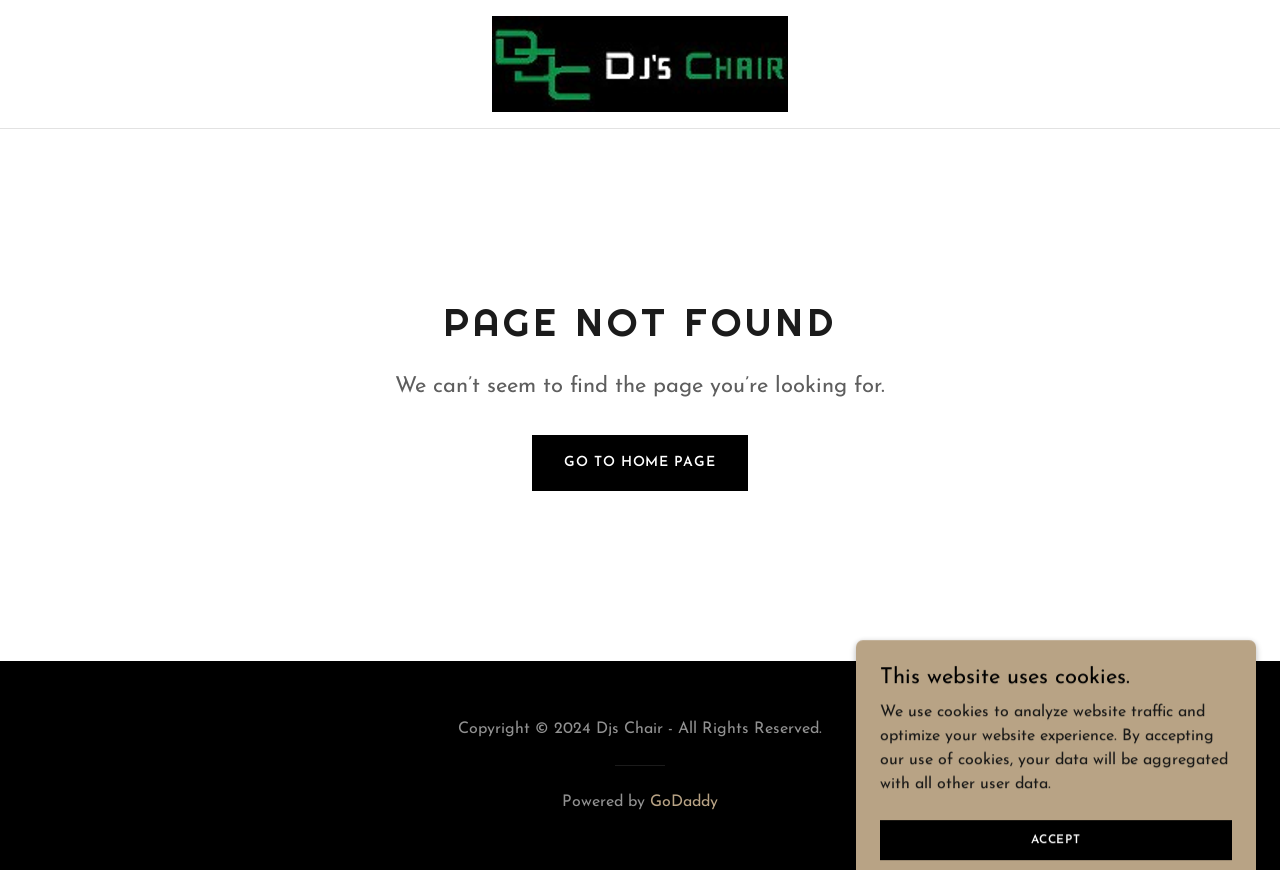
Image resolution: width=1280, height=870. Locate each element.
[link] (640, 63)
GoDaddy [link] (684, 802)
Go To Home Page (639, 462)
